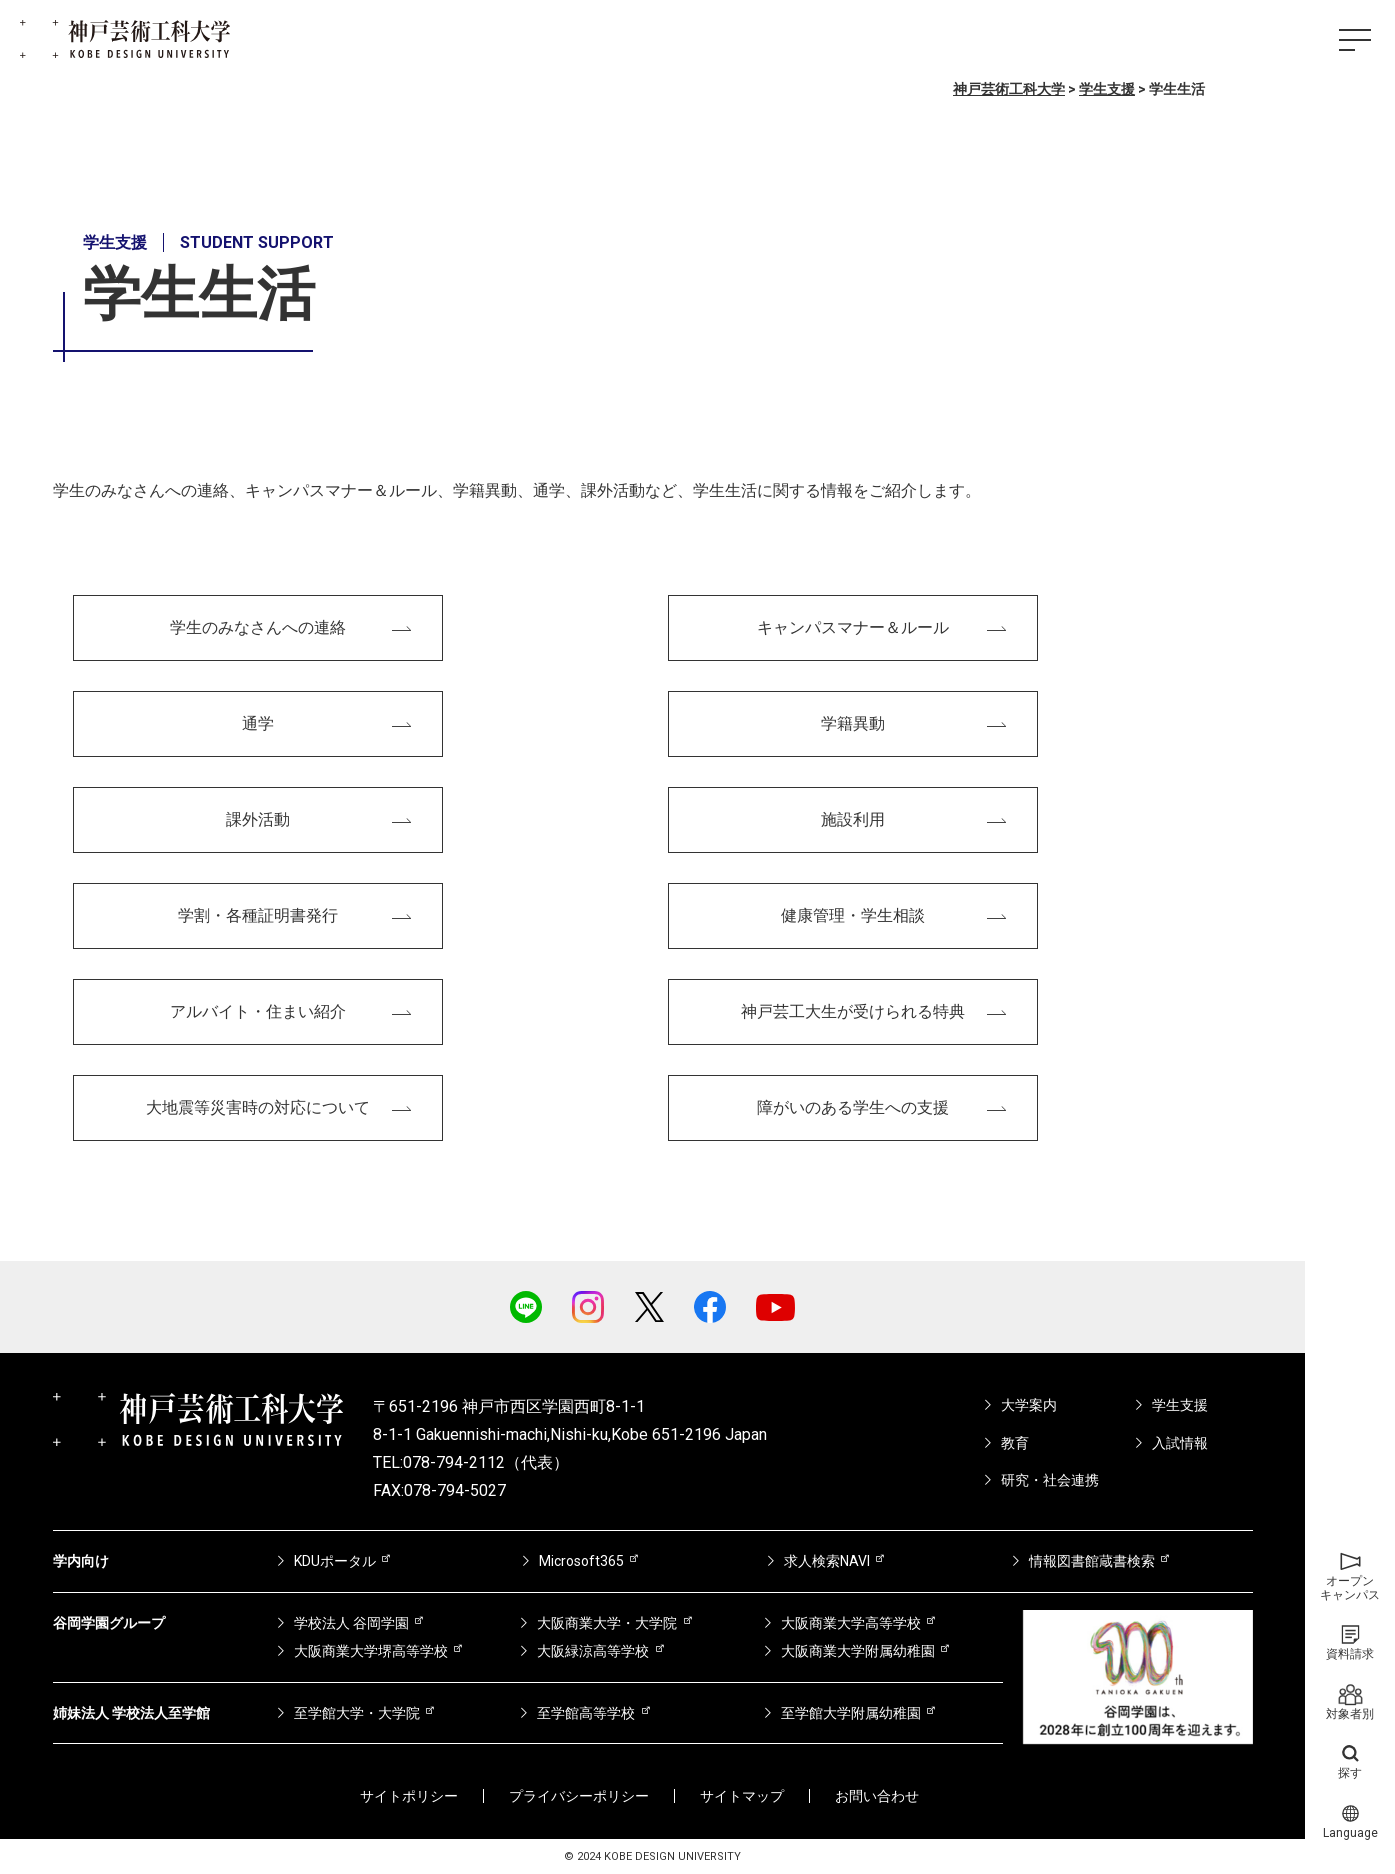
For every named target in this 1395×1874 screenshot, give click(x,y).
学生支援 (1180, 1405)
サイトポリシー (409, 1796)
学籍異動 (853, 723)
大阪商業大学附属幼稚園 (858, 1651)
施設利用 (853, 819)
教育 (1015, 1443)
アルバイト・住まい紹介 (258, 1011)
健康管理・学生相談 (853, 915)
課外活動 (258, 819)
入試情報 (1180, 1443)
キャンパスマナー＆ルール (853, 627)
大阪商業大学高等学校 (851, 1623)
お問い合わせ (877, 1796)
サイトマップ (742, 1796)
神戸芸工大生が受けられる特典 (853, 1011)
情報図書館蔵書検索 (1092, 1561)
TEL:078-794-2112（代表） (471, 1462)
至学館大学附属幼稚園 (851, 1713)
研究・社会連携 (1050, 1480)
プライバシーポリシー (579, 1796)
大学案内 (1029, 1405)
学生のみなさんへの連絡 (258, 627)
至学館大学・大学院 (357, 1713)
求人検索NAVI (827, 1561)
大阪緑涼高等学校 (593, 1651)
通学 (258, 723)
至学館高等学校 (586, 1713)
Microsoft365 (581, 1561)
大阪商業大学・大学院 (607, 1623)
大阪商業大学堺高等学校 (371, 1651)
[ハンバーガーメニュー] (1355, 40)
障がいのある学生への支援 (853, 1107)
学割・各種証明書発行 (258, 915)
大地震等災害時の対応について (258, 1107)
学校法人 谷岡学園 (351, 1623)
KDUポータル (335, 1561)
